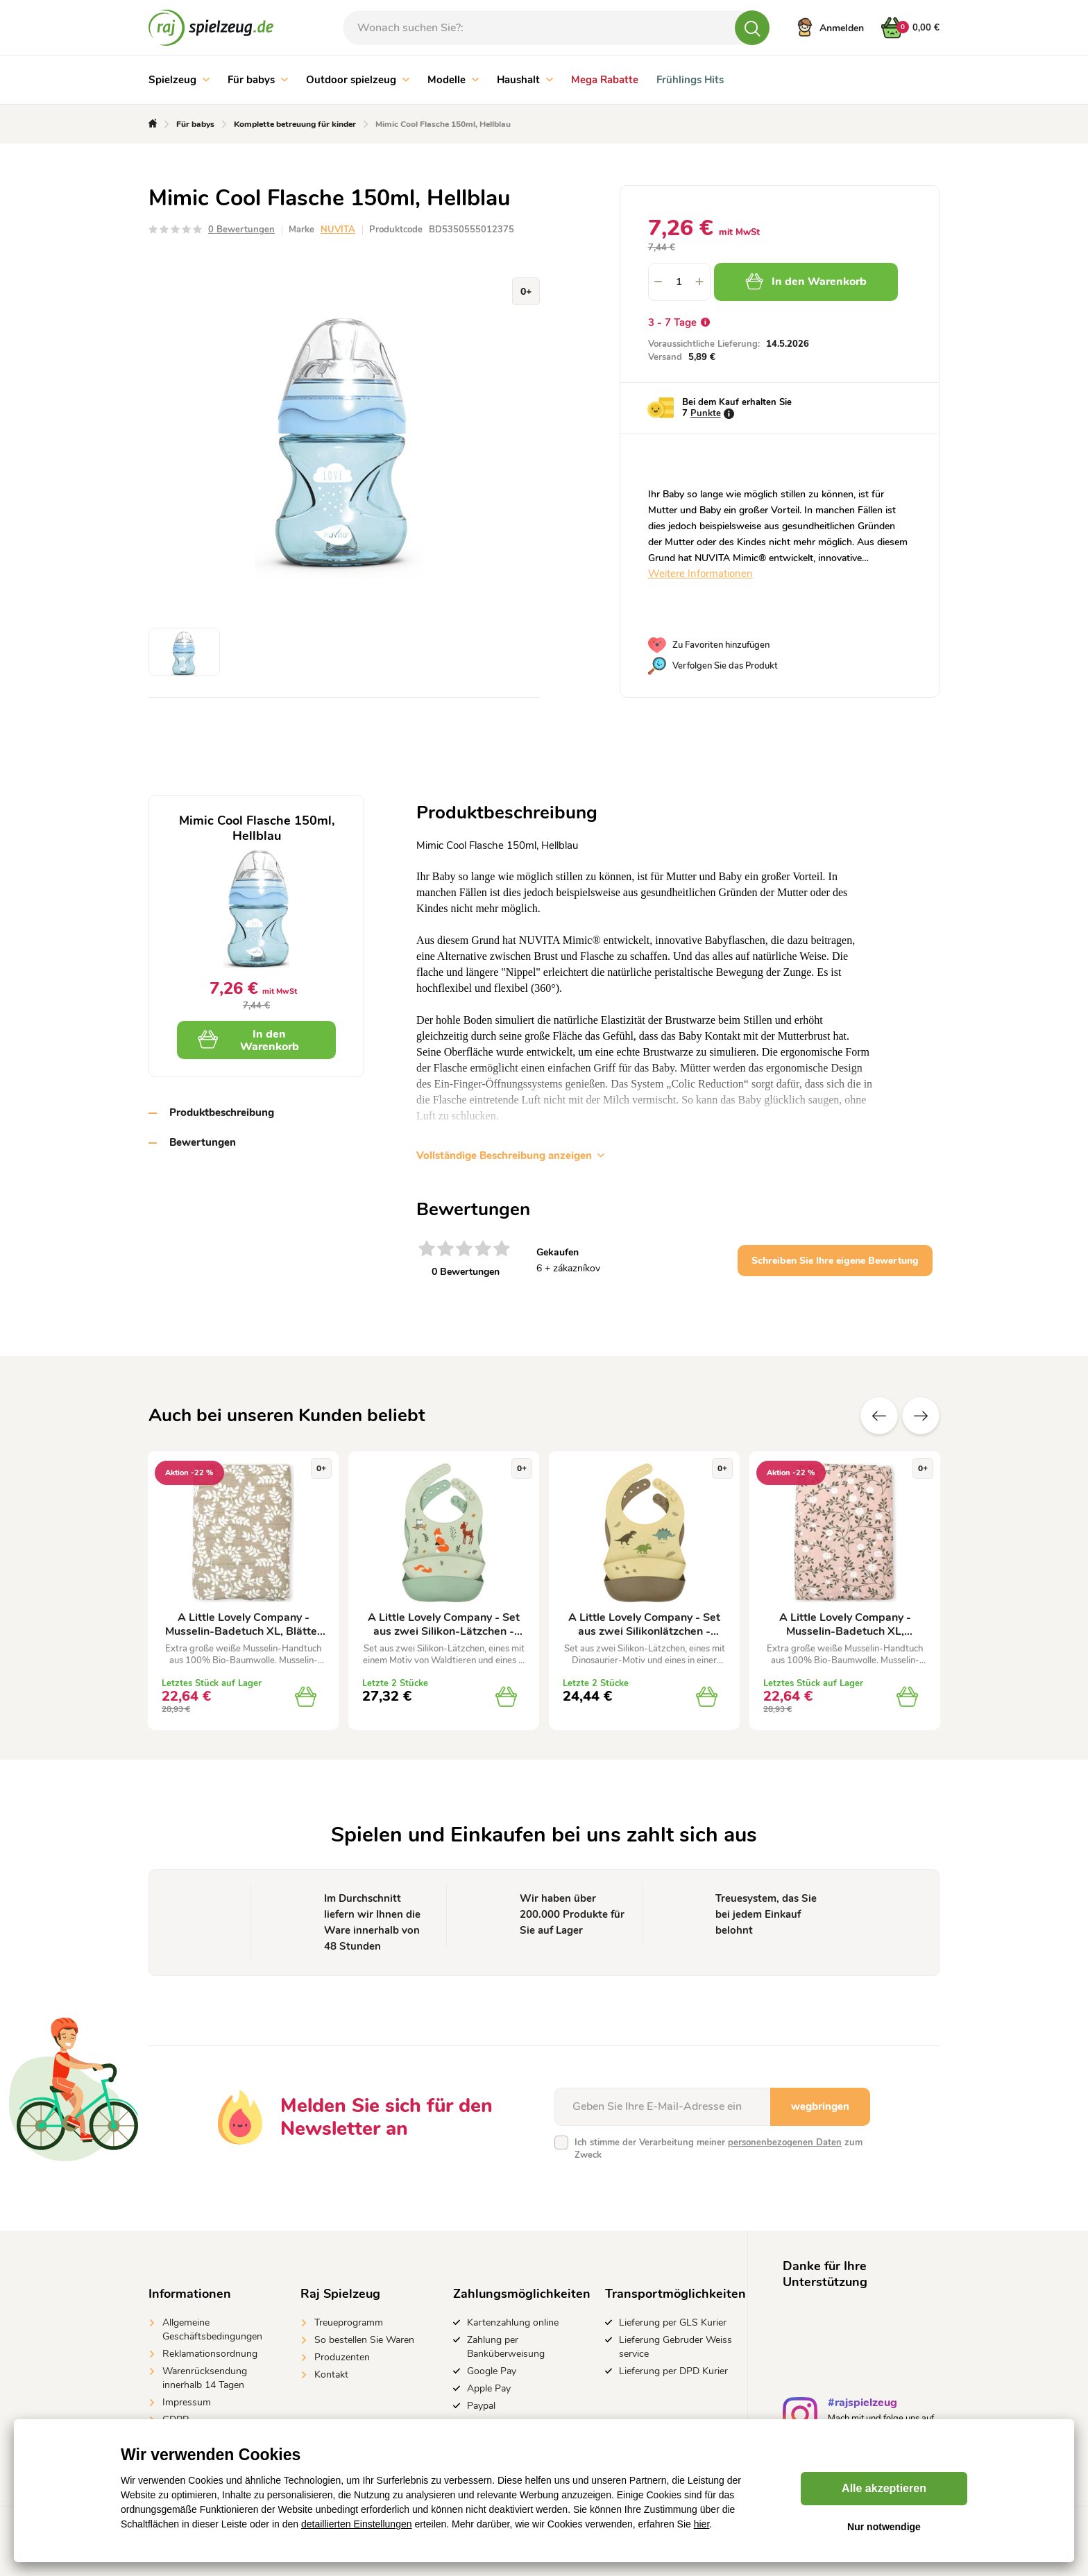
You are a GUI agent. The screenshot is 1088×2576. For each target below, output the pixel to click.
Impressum (186, 2402)
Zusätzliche (921, 1415)
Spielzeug (179, 80)
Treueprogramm (348, 2322)
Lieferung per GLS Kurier (672, 2322)
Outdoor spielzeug (357, 80)
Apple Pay (489, 2388)
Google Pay (491, 2371)
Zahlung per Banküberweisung (506, 2346)
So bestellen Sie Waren (364, 2339)
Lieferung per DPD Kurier (673, 2371)
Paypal (481, 2405)
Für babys (258, 80)
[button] (700, 282)
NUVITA (338, 229)
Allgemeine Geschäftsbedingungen (212, 2329)
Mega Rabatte (604, 80)
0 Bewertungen (241, 229)
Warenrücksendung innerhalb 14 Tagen (204, 2378)
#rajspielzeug (862, 2404)
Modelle (453, 80)
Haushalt (525, 80)
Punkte (705, 413)
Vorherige (879, 1415)
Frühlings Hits (690, 80)
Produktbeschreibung (221, 1112)
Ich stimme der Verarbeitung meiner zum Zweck (718, 2148)
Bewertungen (202, 1142)
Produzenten (342, 2357)
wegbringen (820, 2106)
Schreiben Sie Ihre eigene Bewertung (835, 1260)
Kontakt (331, 2374)
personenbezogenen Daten (785, 2142)
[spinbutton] (679, 282)
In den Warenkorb (806, 281)
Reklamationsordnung (209, 2353)
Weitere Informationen (700, 574)
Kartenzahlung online (513, 2322)
